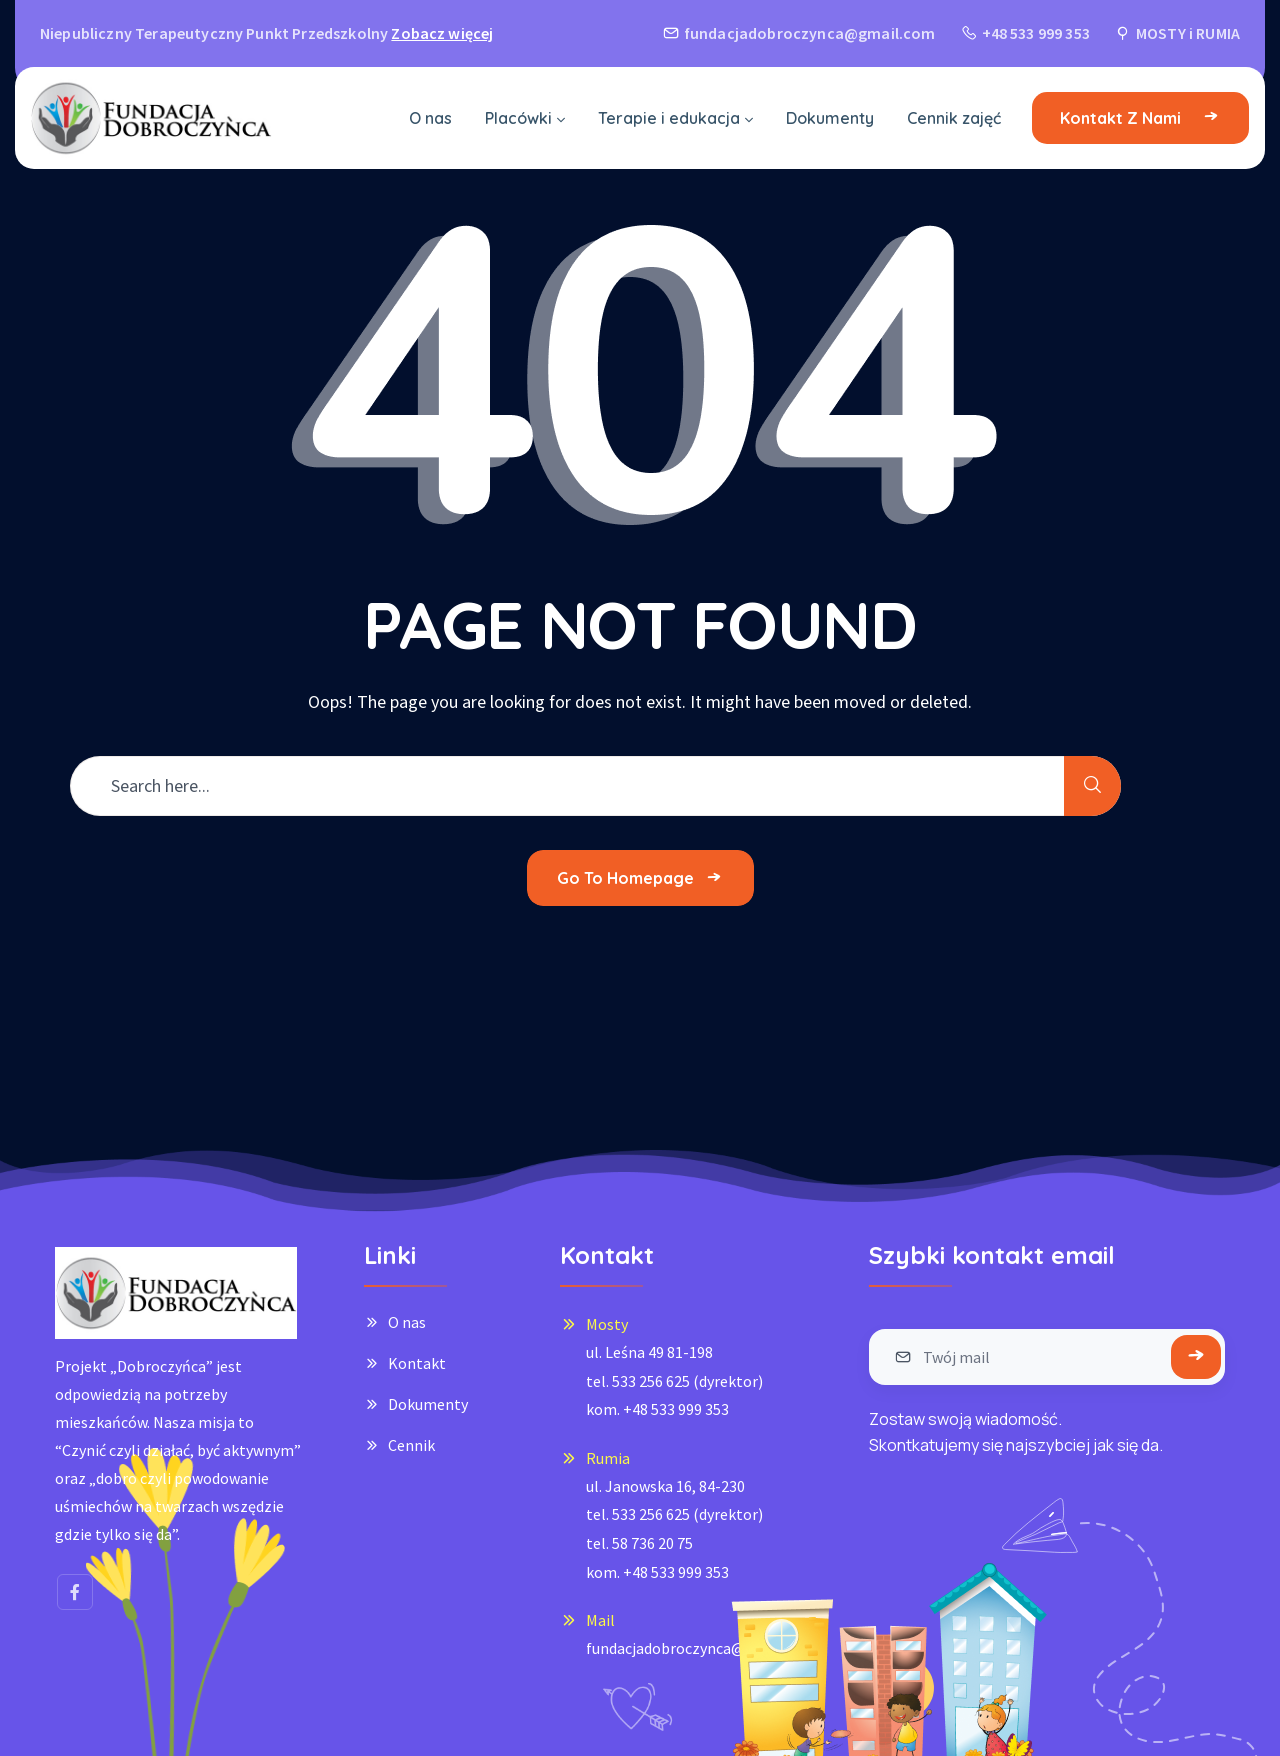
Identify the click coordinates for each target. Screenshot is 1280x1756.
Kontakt (417, 1363)
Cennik (411, 1445)
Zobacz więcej (442, 33)
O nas (407, 1322)
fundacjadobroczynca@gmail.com (702, 1648)
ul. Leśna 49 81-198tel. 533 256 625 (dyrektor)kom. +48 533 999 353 (674, 1380)
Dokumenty (428, 1404)
